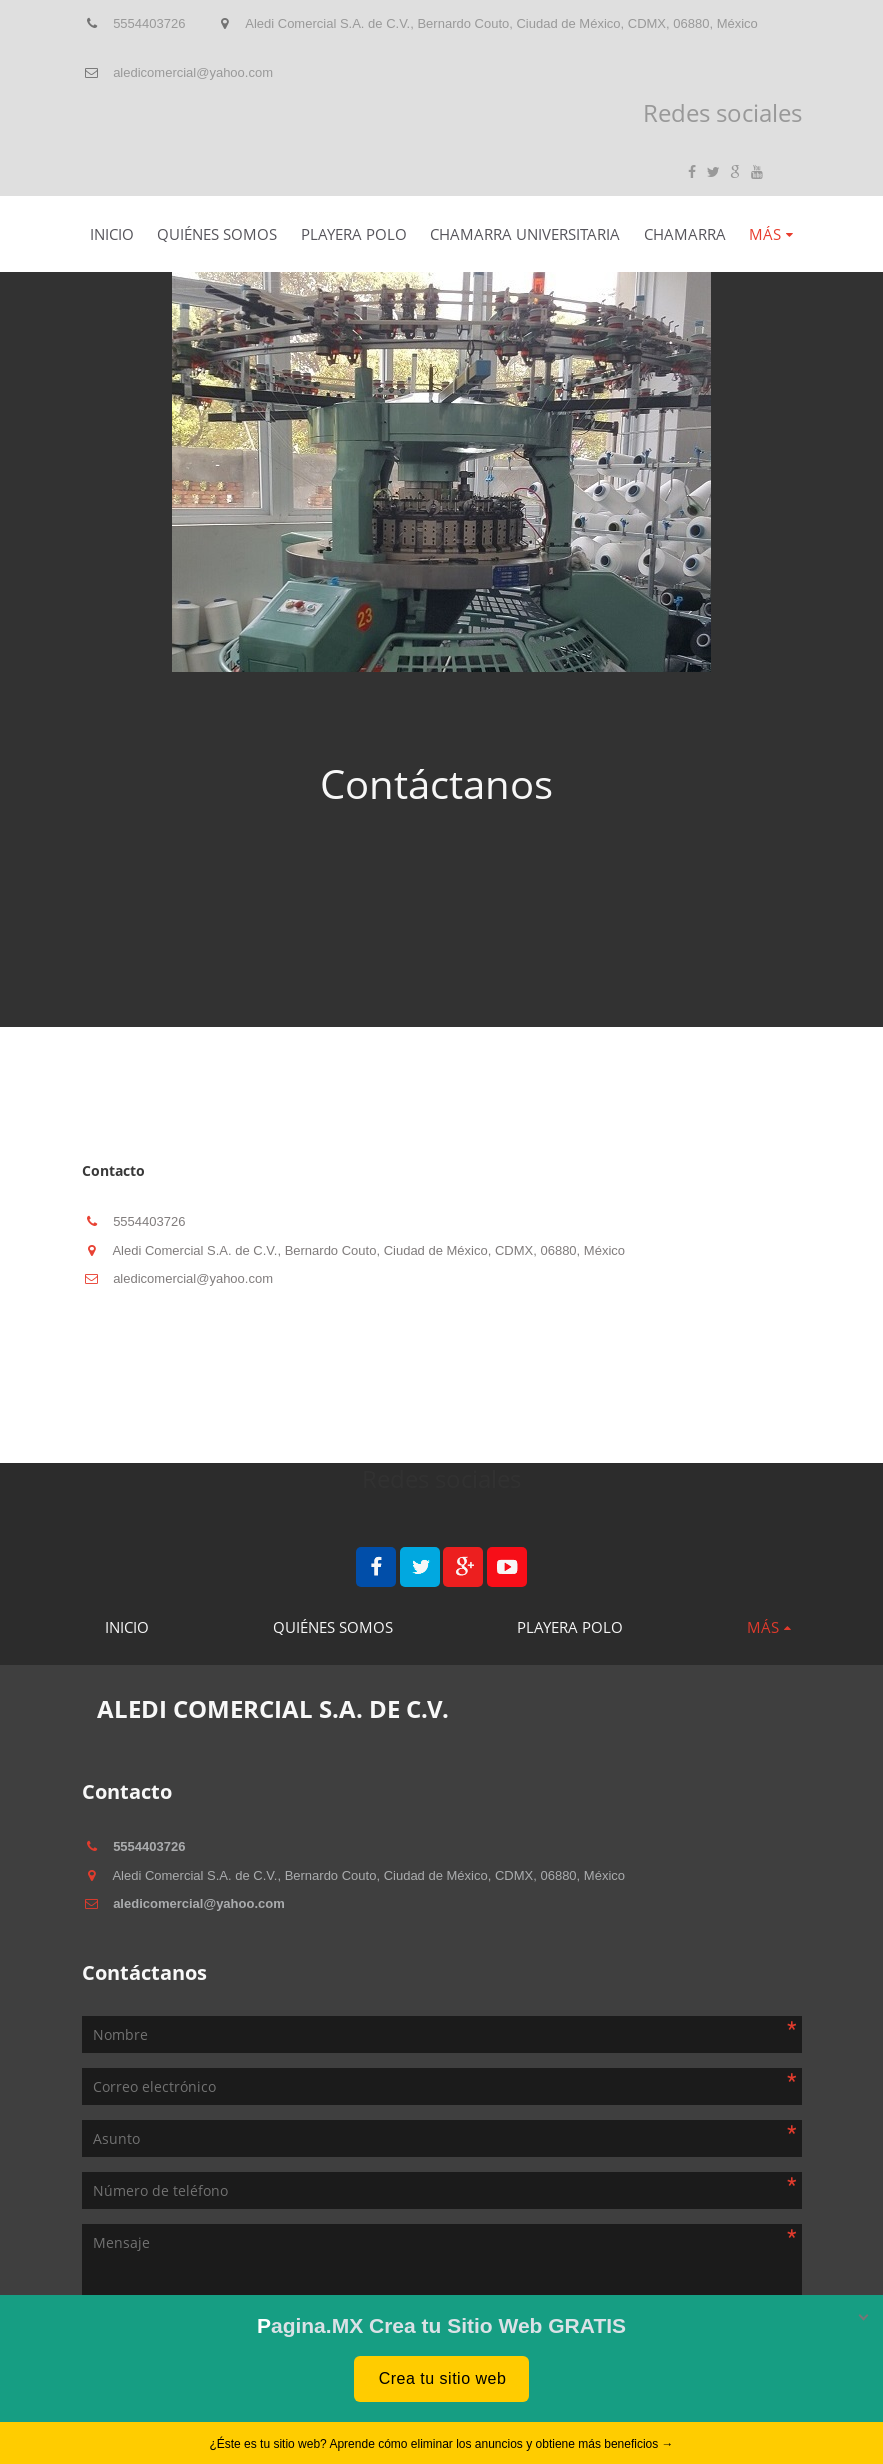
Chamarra (685, 234)
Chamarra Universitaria (525, 234)
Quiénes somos (217, 234)
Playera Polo (354, 234)
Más (765, 234)
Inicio (112, 234)
